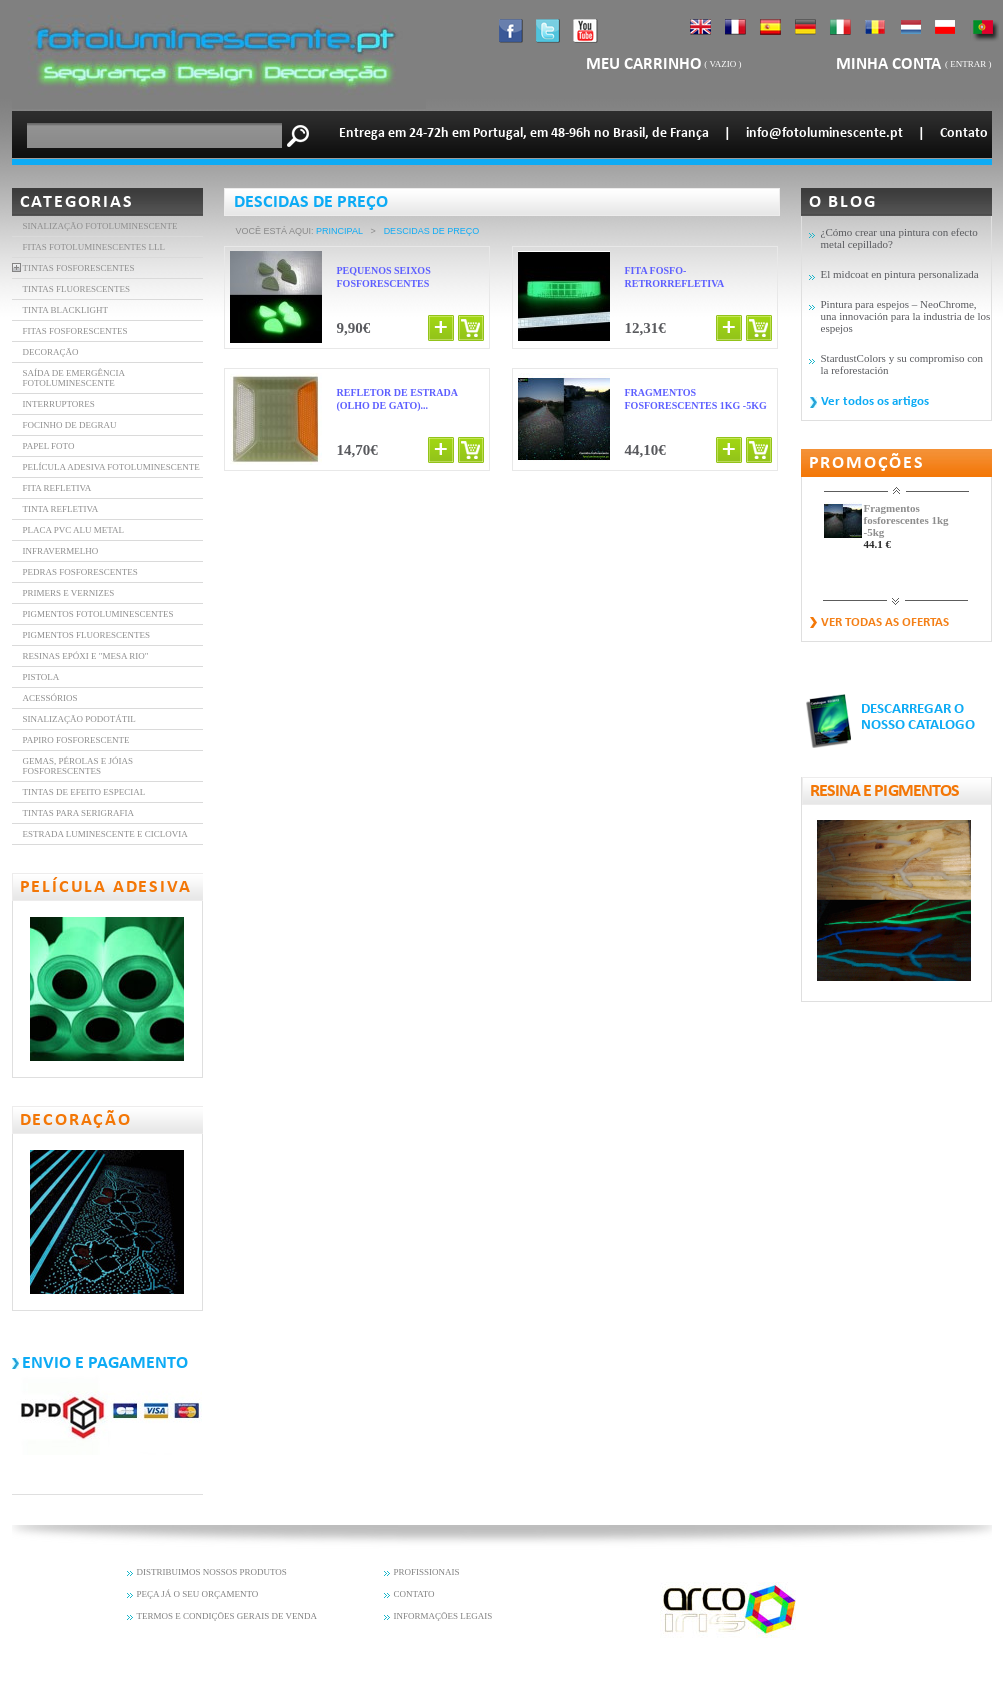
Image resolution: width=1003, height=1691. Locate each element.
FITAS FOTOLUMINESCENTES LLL (94, 247)
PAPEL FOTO (49, 446)
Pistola (41, 677)
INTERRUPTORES (59, 404)
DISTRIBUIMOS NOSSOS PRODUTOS (212, 1572)
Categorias (77, 202)
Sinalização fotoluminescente (100, 226)
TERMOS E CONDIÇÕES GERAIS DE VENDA (227, 1616)
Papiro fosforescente (76, 740)
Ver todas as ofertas (885, 622)
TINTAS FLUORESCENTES (77, 289)
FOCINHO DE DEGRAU (70, 425)
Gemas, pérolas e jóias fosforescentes (78, 766)
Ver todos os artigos (875, 401)
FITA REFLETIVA (57, 488)
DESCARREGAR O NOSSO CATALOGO (918, 717)
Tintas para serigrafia (78, 813)
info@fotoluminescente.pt (824, 133)
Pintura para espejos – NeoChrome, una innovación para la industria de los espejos (906, 316)
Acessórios (50, 698)
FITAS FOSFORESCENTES (75, 331)
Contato (964, 133)
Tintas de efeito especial (84, 792)
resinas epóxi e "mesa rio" (86, 656)
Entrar (968, 64)
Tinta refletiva (61, 509)
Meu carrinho (644, 64)
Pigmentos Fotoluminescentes (98, 614)
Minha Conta (890, 64)
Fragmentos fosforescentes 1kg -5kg (906, 520)
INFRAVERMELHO (61, 551)
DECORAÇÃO (51, 352)
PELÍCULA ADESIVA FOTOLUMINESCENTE (111, 467)
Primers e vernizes (69, 593)
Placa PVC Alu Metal (74, 530)
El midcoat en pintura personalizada (900, 274)
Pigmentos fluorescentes (87, 635)
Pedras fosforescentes (80, 572)
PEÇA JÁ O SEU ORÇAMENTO (198, 1594)
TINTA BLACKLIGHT (66, 310)
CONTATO (414, 1594)
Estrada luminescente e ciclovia (105, 834)
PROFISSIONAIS (427, 1572)
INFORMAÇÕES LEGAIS (443, 1616)
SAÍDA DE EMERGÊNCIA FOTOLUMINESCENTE (74, 378)
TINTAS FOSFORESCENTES (79, 268)
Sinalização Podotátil (79, 719)
